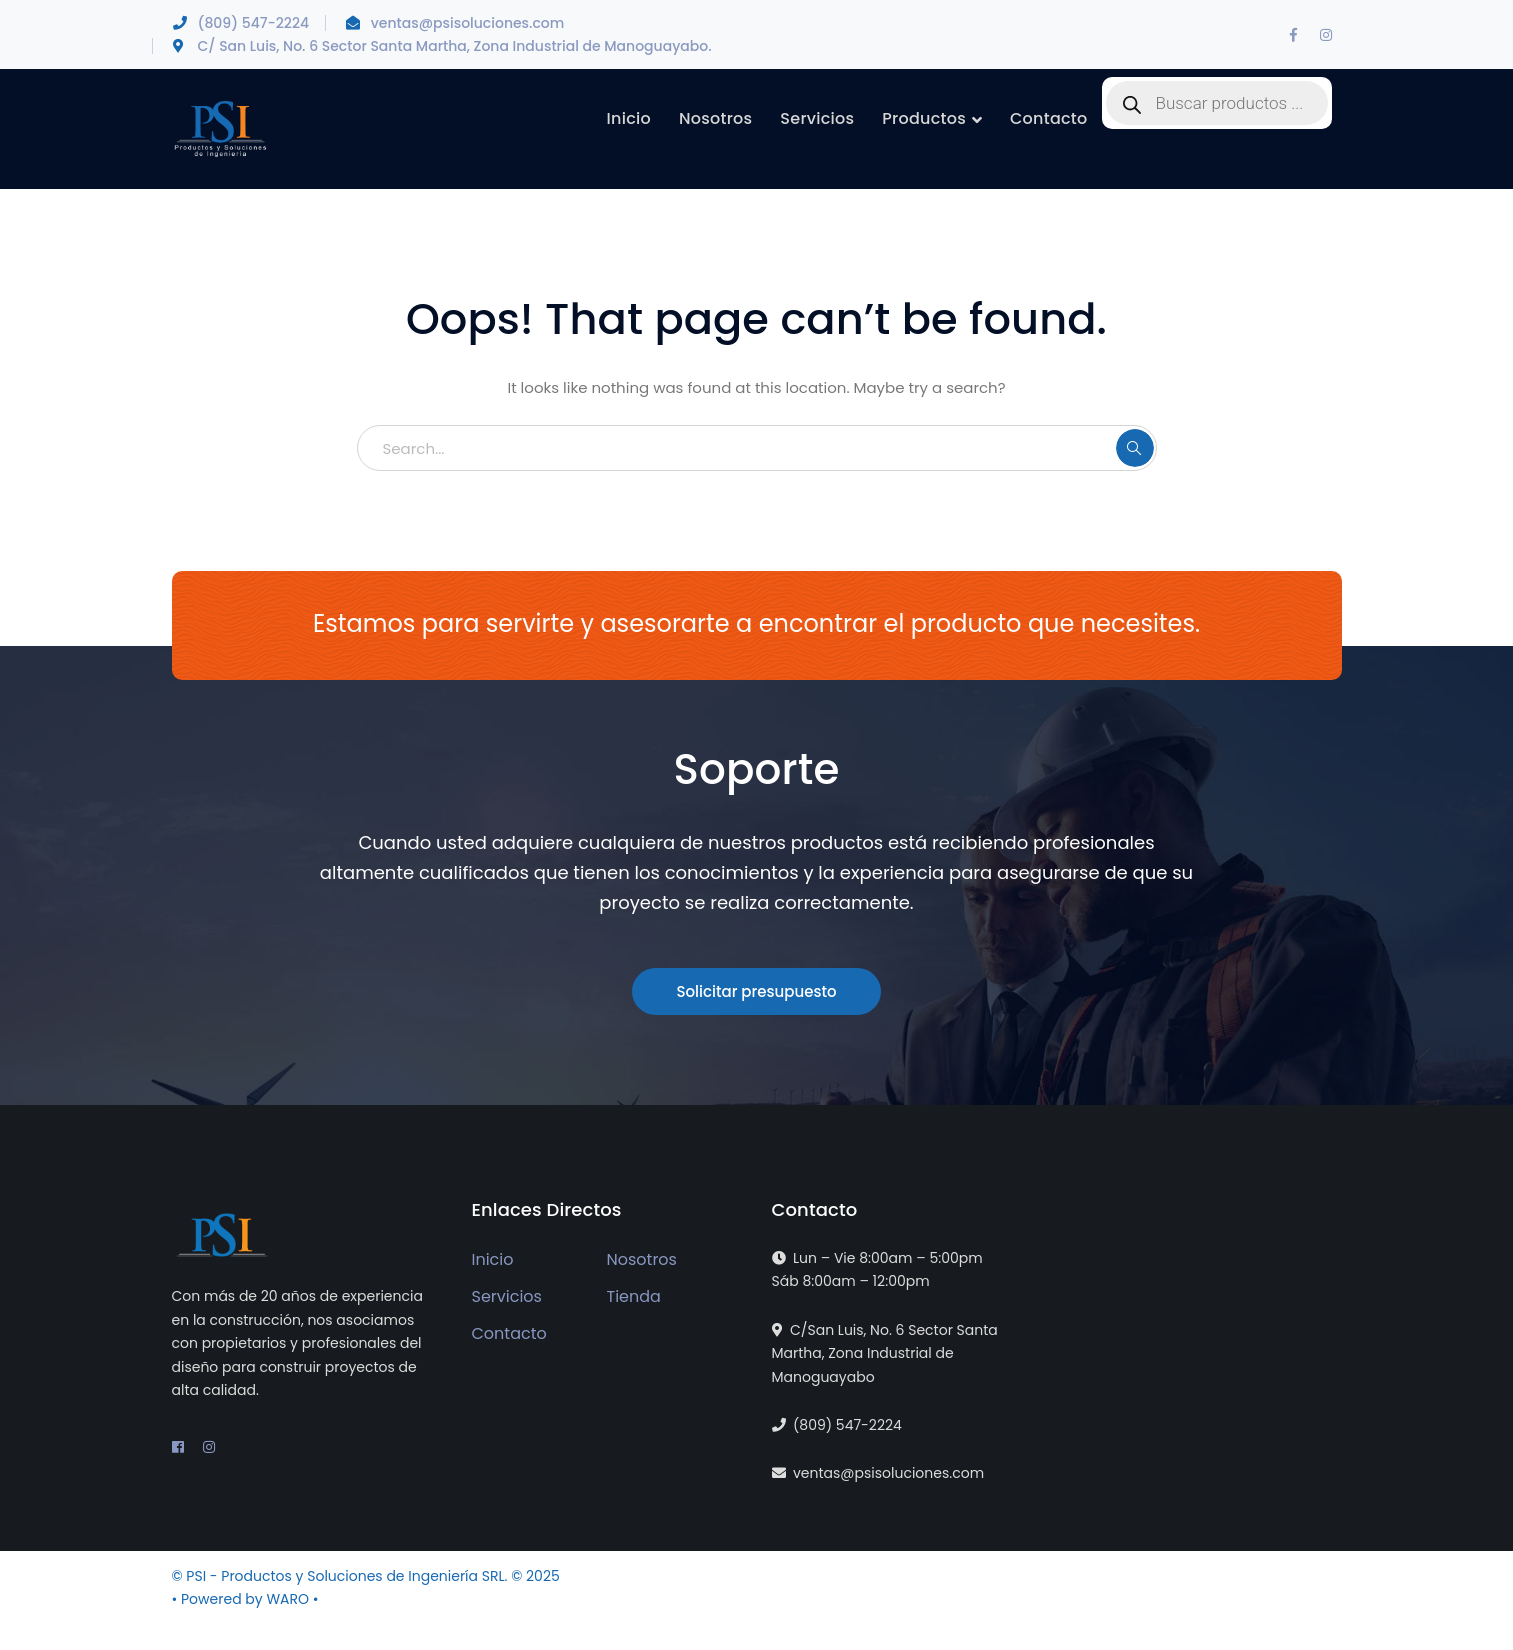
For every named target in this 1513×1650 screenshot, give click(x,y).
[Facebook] (1294, 35)
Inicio (493, 1259)
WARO (289, 1599)
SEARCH (1135, 448)
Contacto (509, 1333)
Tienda (634, 1296)
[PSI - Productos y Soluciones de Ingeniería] (220, 129)
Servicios (507, 1296)
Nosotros (642, 1259)
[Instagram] (1326, 35)
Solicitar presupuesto (756, 991)
